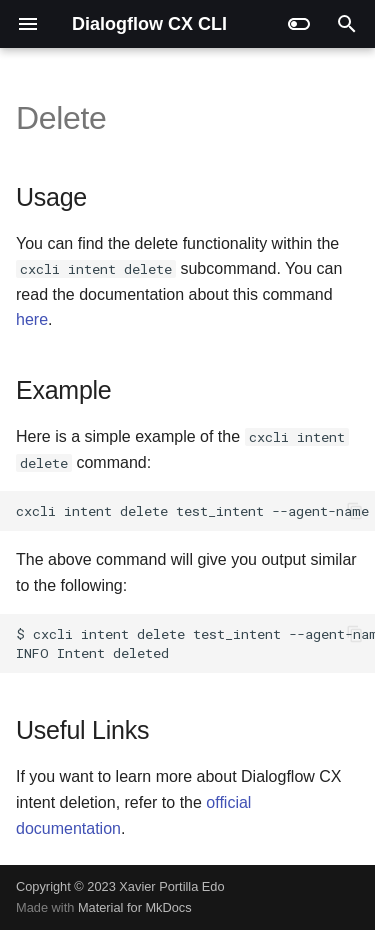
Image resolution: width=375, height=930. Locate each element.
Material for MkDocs (135, 907)
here (32, 319)
